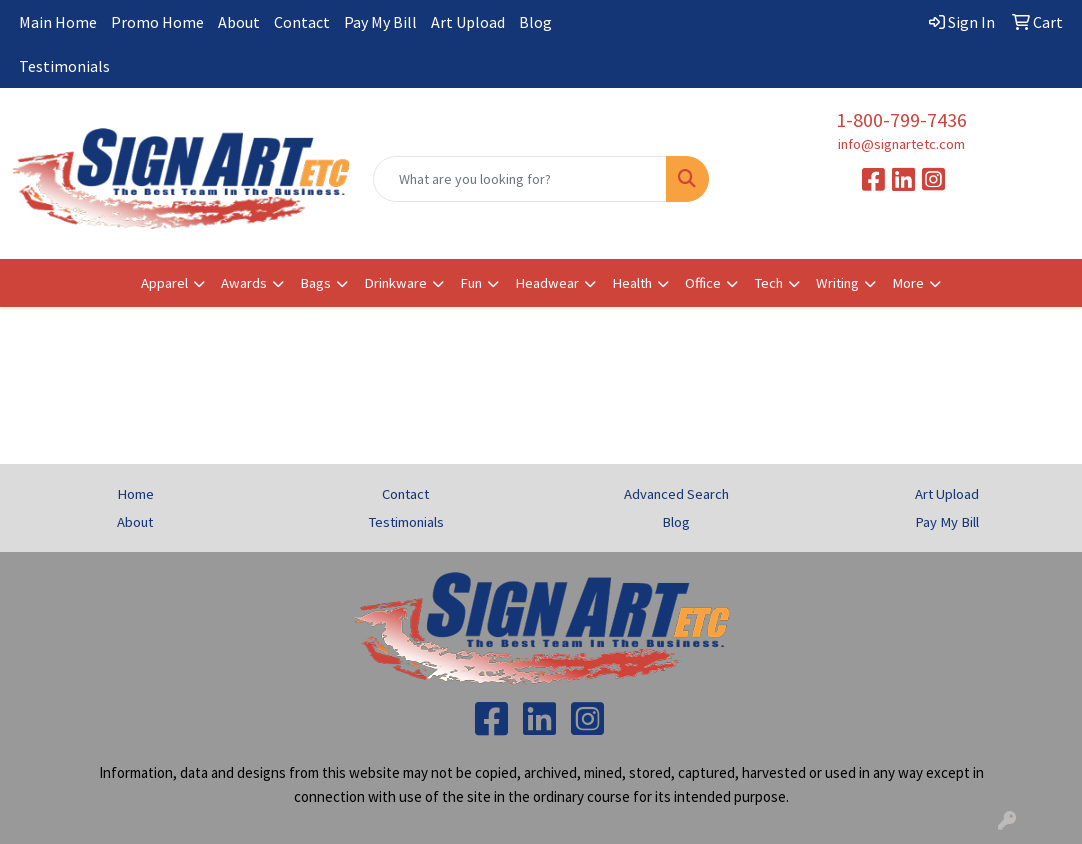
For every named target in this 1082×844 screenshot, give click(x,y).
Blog (535, 22)
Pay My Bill (380, 22)
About (239, 22)
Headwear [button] (547, 283)
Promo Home (157, 22)
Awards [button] (244, 283)
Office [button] (703, 283)
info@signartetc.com (901, 144)
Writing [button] (837, 283)
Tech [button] (768, 283)
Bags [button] (315, 283)
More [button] (908, 283)
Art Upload (468, 22)
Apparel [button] (164, 283)
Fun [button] (471, 283)
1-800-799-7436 (901, 119)
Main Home (58, 22)
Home (135, 494)
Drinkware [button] (395, 283)
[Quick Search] (520, 179)
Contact (302, 22)
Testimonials (64, 66)
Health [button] (632, 283)
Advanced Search (676, 494)
